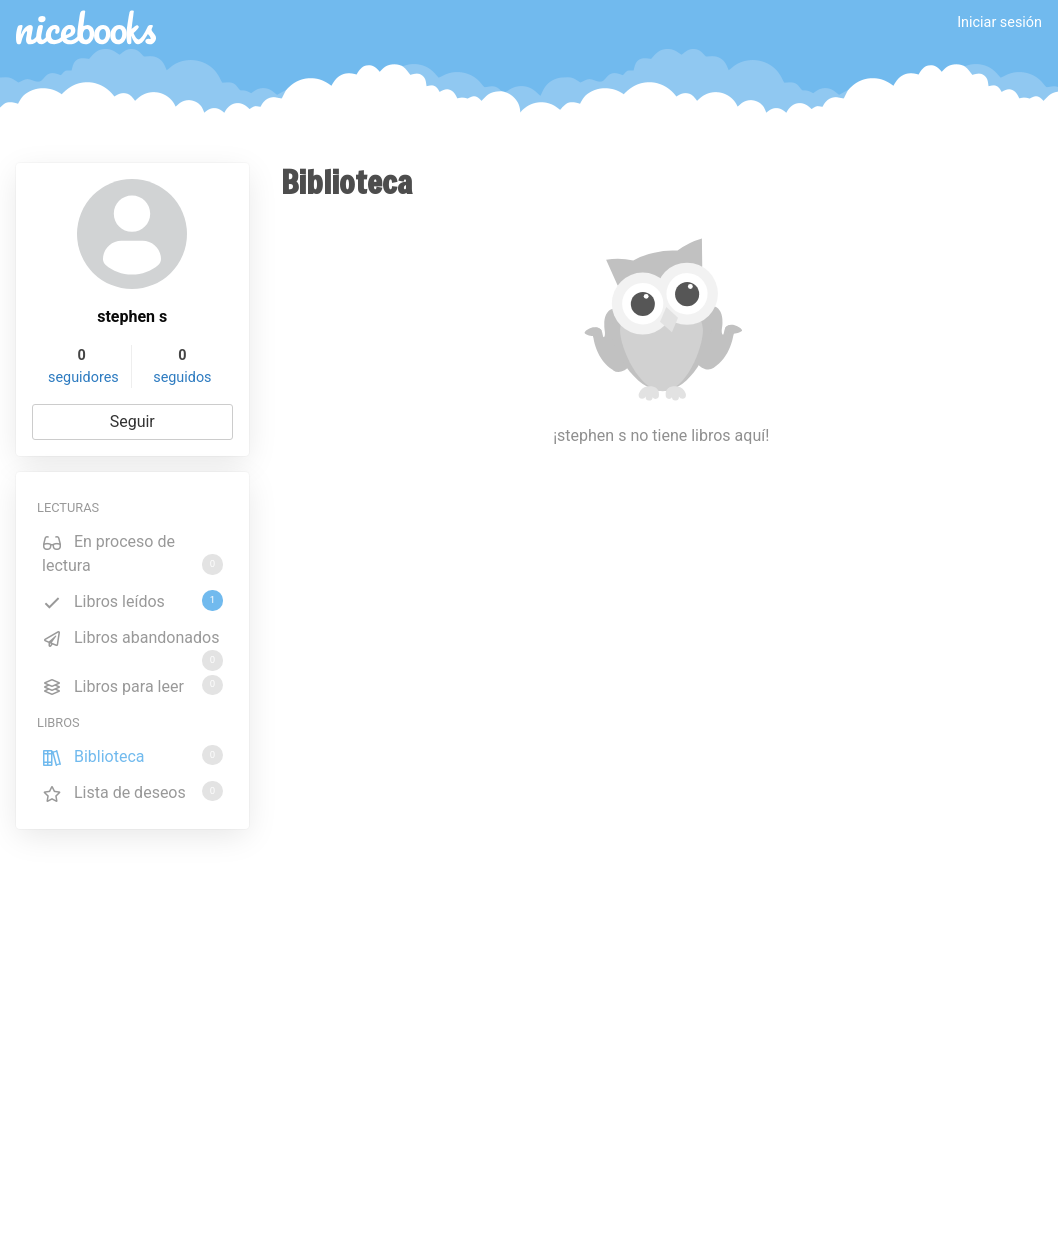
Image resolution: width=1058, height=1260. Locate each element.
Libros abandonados (132, 641)
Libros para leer (132, 685)
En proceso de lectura (132, 553)
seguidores (83, 377)
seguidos (182, 377)
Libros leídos (132, 600)
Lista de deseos (132, 791)
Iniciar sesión (999, 22)
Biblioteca (132, 755)
